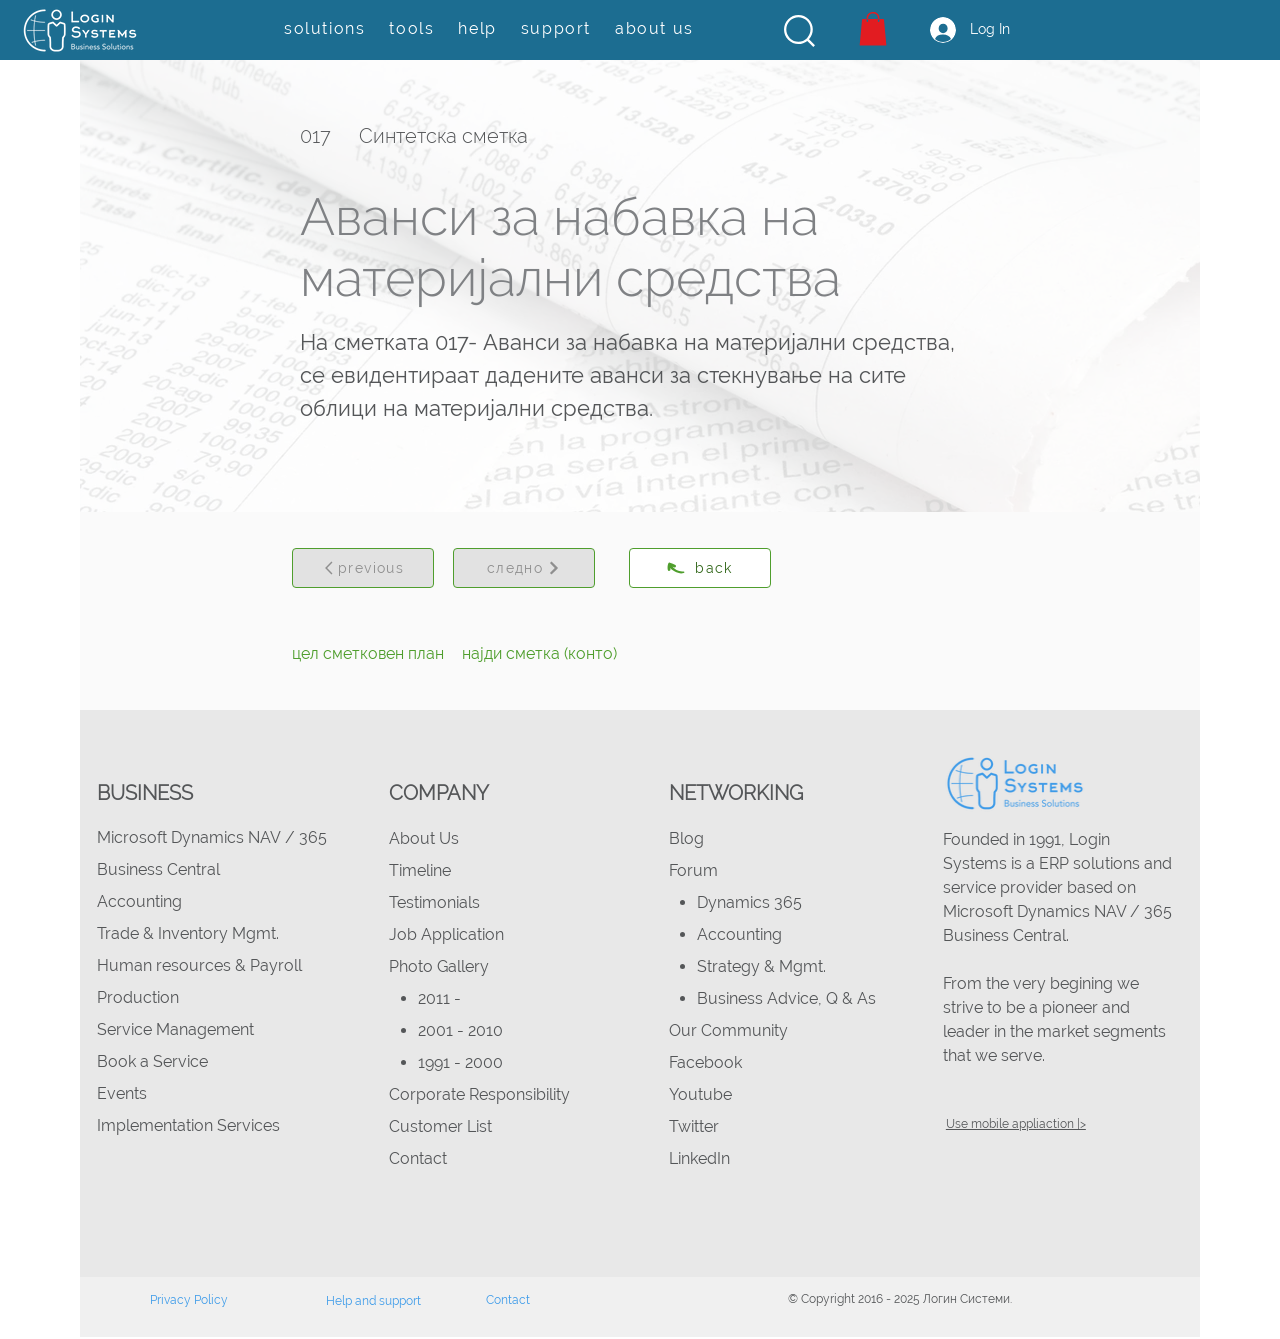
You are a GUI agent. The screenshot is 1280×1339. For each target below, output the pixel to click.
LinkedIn (699, 1158)
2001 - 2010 (460, 1030)
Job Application (446, 934)
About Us (424, 838)
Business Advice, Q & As (786, 998)
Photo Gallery (439, 966)
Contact (418, 1158)
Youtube (700, 1094)
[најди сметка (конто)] (539, 654)
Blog (686, 838)
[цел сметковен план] (368, 654)
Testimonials (434, 902)
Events (122, 1093)
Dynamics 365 (749, 902)
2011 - (441, 998)
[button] (799, 31)
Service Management (175, 1029)
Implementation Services (188, 1125)
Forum (693, 870)
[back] (700, 568)
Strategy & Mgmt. (761, 966)
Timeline (420, 870)
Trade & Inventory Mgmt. (188, 933)
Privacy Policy (189, 1300)
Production (138, 997)
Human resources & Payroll (199, 965)
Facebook (705, 1062)
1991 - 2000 (460, 1062)
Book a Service (152, 1061)
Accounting (139, 901)
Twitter (694, 1126)
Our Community (728, 1030)
